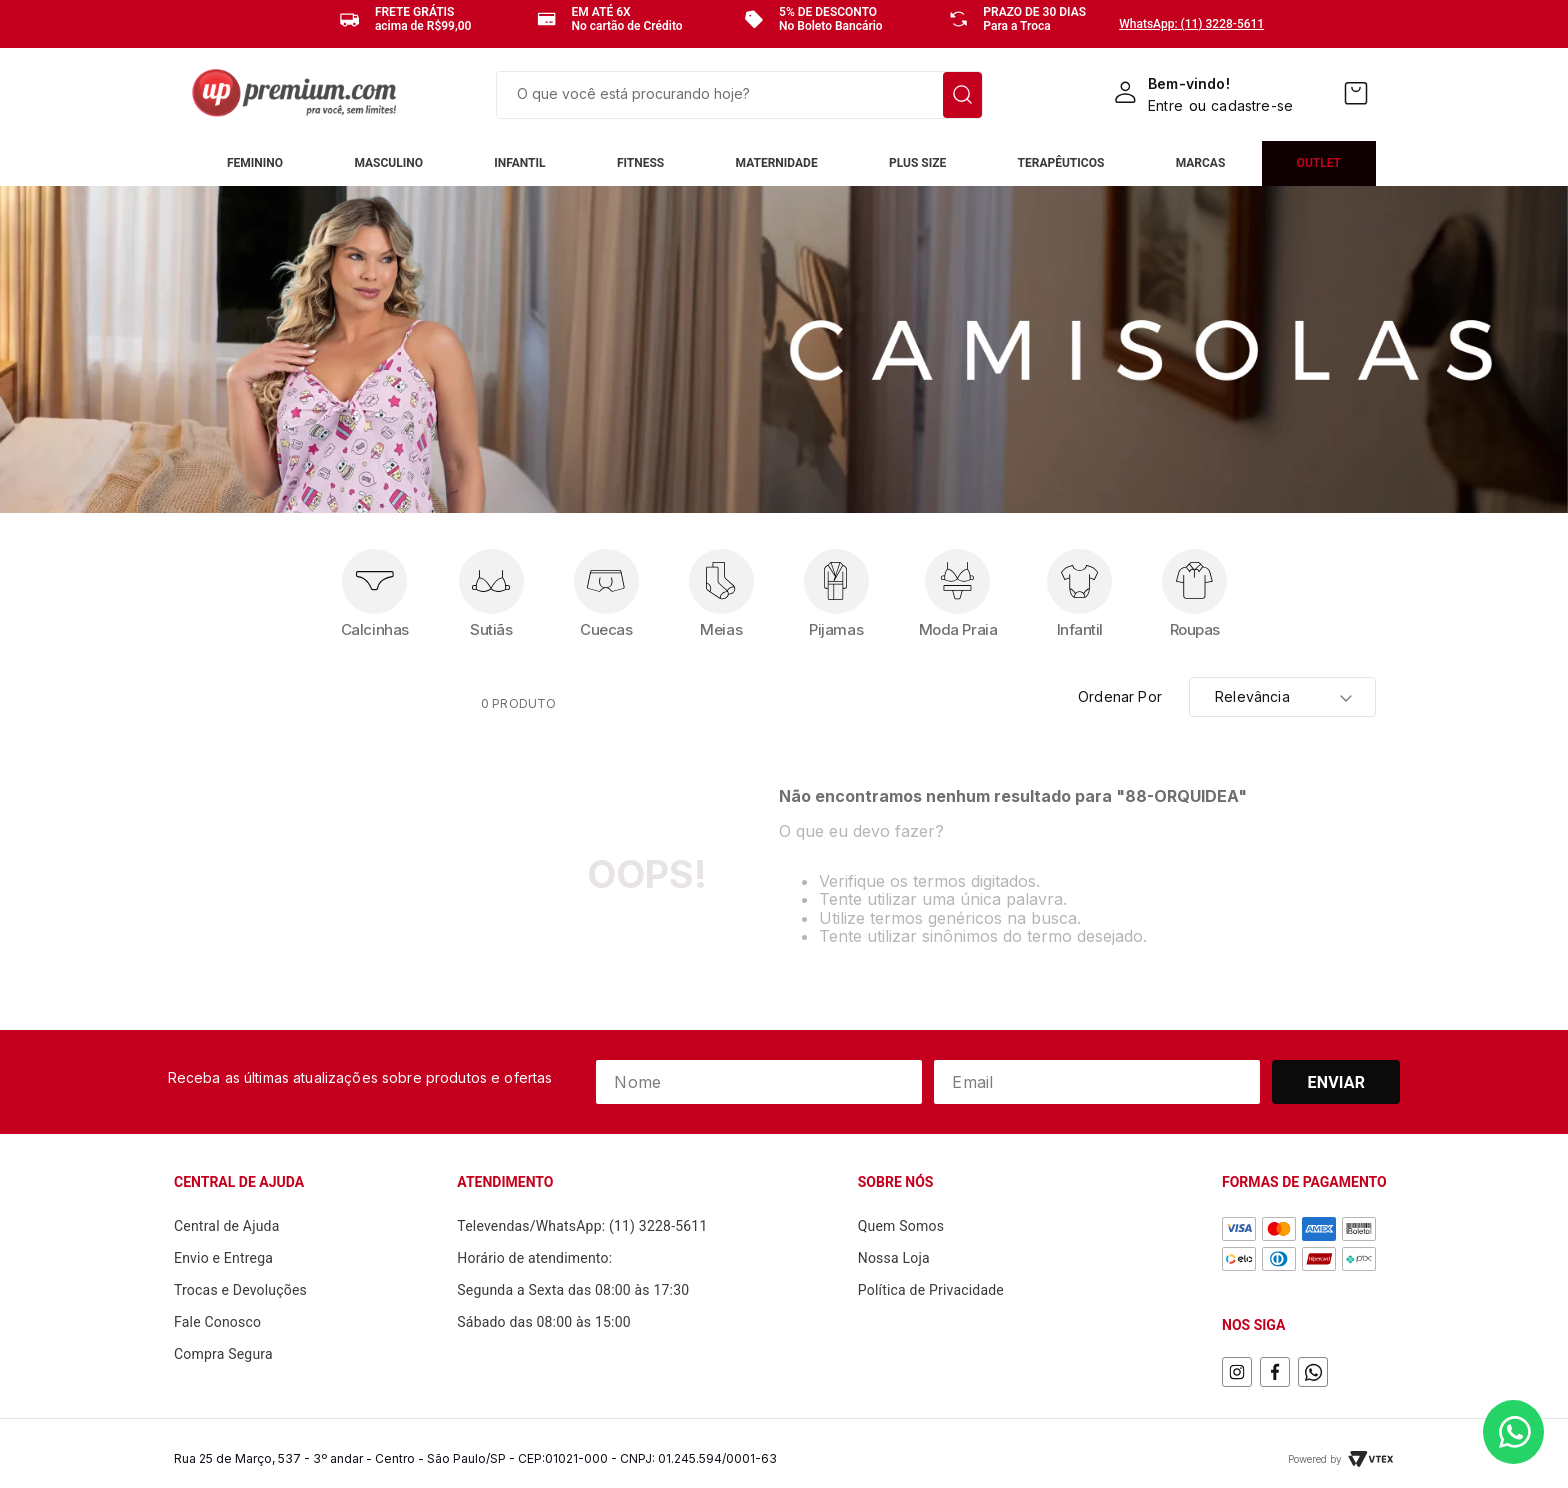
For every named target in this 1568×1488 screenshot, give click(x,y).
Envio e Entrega (223, 1258)
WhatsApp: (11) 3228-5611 (1191, 24)
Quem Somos (901, 1226)
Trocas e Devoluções (240, 1290)
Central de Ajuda (227, 1226)
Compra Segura (223, 1354)
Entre (1165, 105)
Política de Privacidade (931, 1290)
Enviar (1337, 1082)
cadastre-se (1252, 105)
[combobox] (739, 95)
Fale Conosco (217, 1322)
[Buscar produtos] (962, 95)
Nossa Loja (894, 1258)
